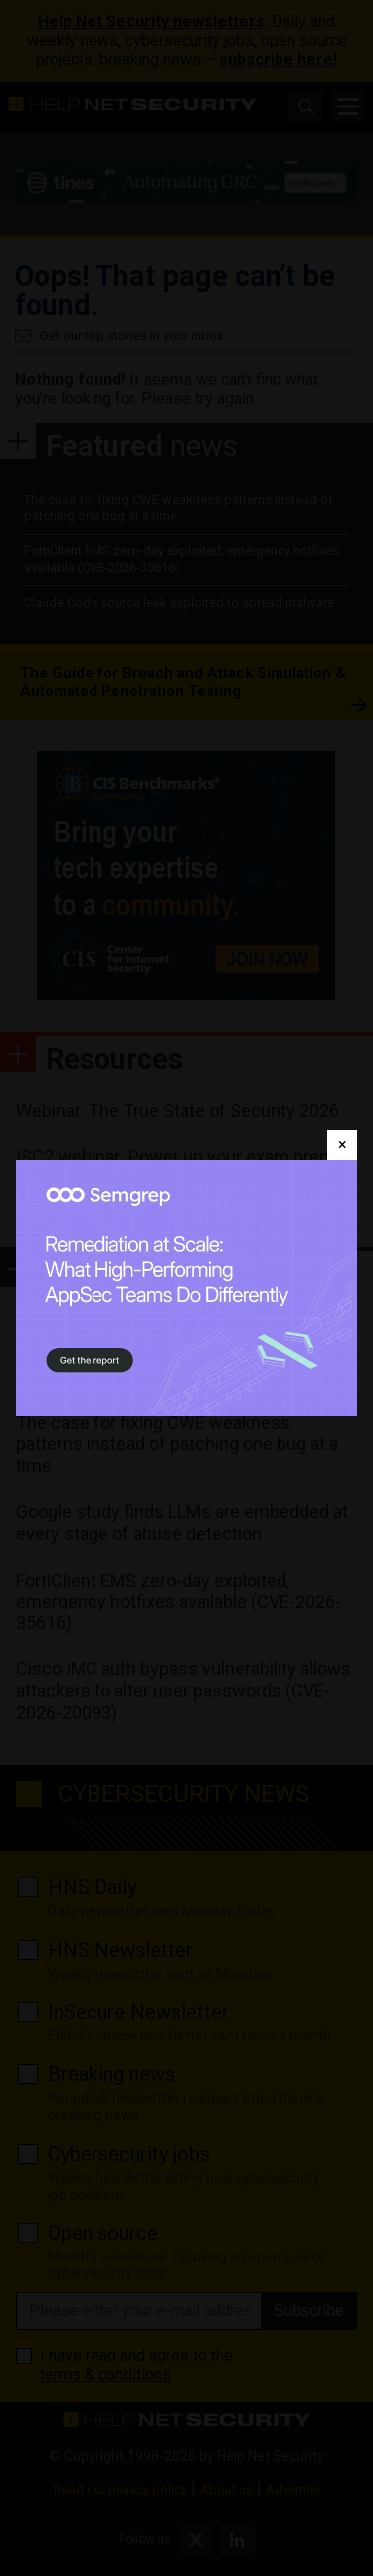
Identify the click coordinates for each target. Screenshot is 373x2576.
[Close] (342, 1145)
